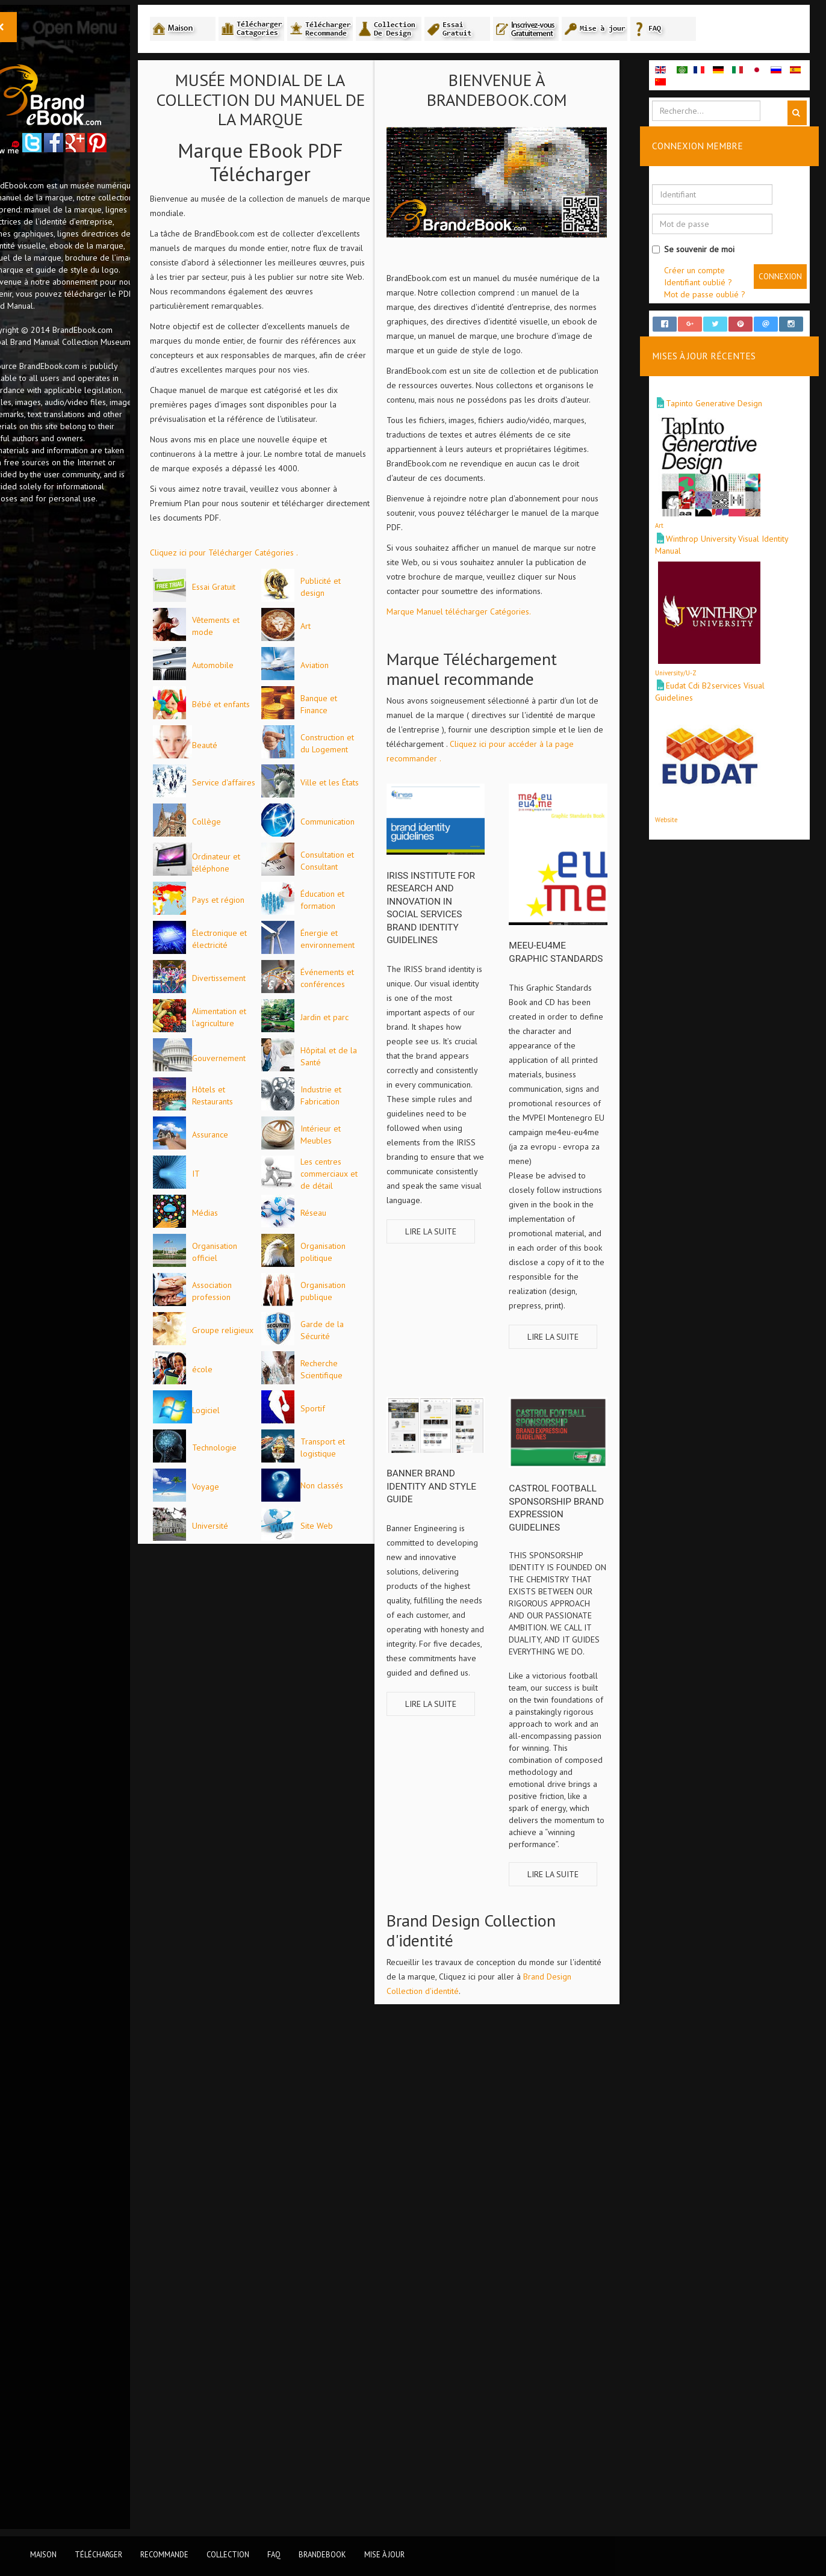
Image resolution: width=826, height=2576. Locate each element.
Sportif (243, 2270)
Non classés (252, 2425)
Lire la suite (469, 1277)
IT (235, 1761)
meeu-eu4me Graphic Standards (569, 970)
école (241, 2152)
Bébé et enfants (260, 822)
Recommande (164, 2554)
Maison (43, 2554)
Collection (227, 2554)
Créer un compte (704, 271)
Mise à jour (384, 2554)
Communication (258, 1096)
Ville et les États (260, 1018)
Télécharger (98, 2554)
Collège (245, 1057)
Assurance (249, 1683)
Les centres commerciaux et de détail (259, 1800)
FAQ (274, 2554)
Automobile (252, 744)
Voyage (244, 2387)
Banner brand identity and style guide (470, 1511)
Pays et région (257, 1214)
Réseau (244, 1879)
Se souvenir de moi (703, 250)
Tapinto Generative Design (723, 417)
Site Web (247, 2505)
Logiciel (245, 2233)
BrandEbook (322, 2554)
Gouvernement (258, 1528)
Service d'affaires (262, 979)
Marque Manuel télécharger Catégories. (498, 633)
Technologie (253, 2309)
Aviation (245, 783)
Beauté (243, 902)
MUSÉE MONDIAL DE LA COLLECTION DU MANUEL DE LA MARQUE (292, 101)
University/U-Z (685, 686)
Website (676, 833)
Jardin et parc (255, 1487)
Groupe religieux (262, 2074)
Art (236, 705)
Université (249, 2465)
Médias (244, 1839)
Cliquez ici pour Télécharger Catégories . (263, 553)
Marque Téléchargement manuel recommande (511, 690)
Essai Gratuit (253, 588)
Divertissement (258, 1370)
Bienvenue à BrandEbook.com (528, 91)
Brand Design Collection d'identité (510, 1978)
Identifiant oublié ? (708, 283)
